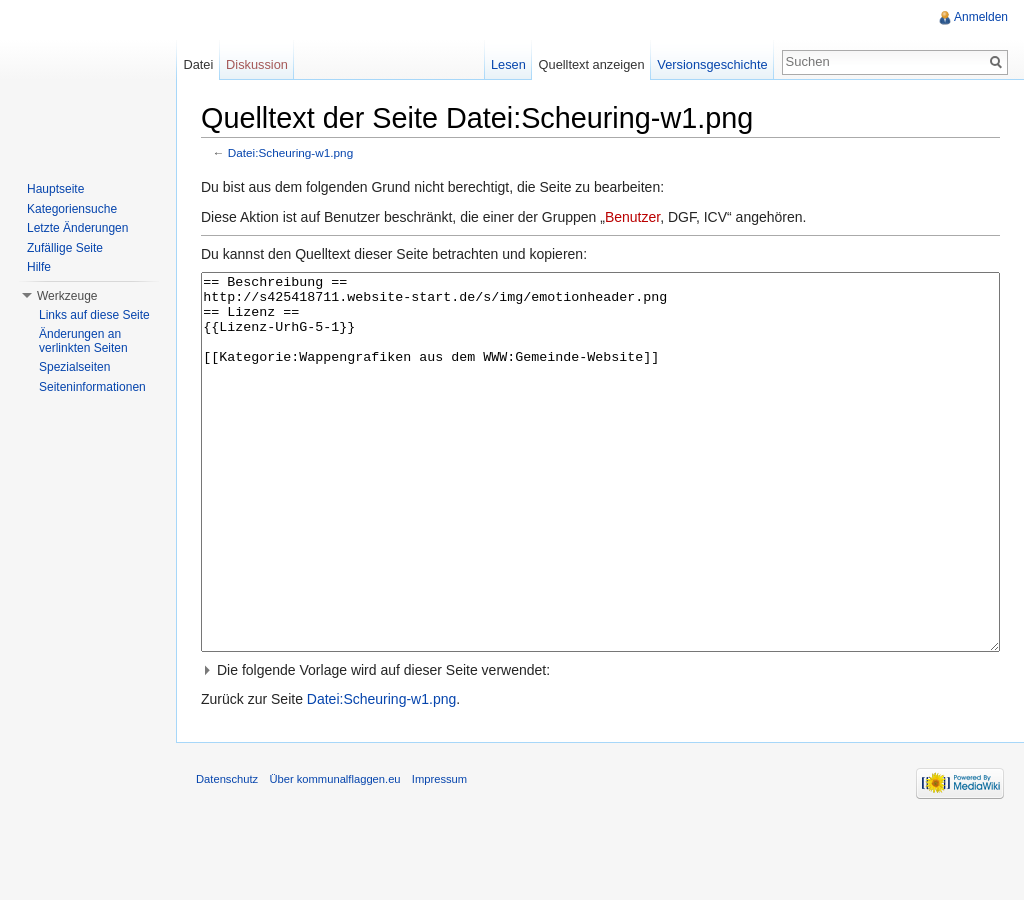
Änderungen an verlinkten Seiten (83, 341)
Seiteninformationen (92, 387)
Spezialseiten (74, 367)
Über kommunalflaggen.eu (334, 854)
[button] (600, 745)
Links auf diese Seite (94, 315)
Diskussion (257, 64)
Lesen (508, 64)
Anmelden (981, 17)
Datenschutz (227, 854)
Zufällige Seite (65, 248)
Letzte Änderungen (77, 228)
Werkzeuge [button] (67, 296)
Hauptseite (55, 189)
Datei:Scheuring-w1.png (290, 152)
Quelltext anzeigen (592, 64)
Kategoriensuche (72, 209)
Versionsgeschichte (712, 64)
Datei (198, 64)
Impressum (439, 854)
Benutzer (632, 217)
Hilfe (39, 267)
